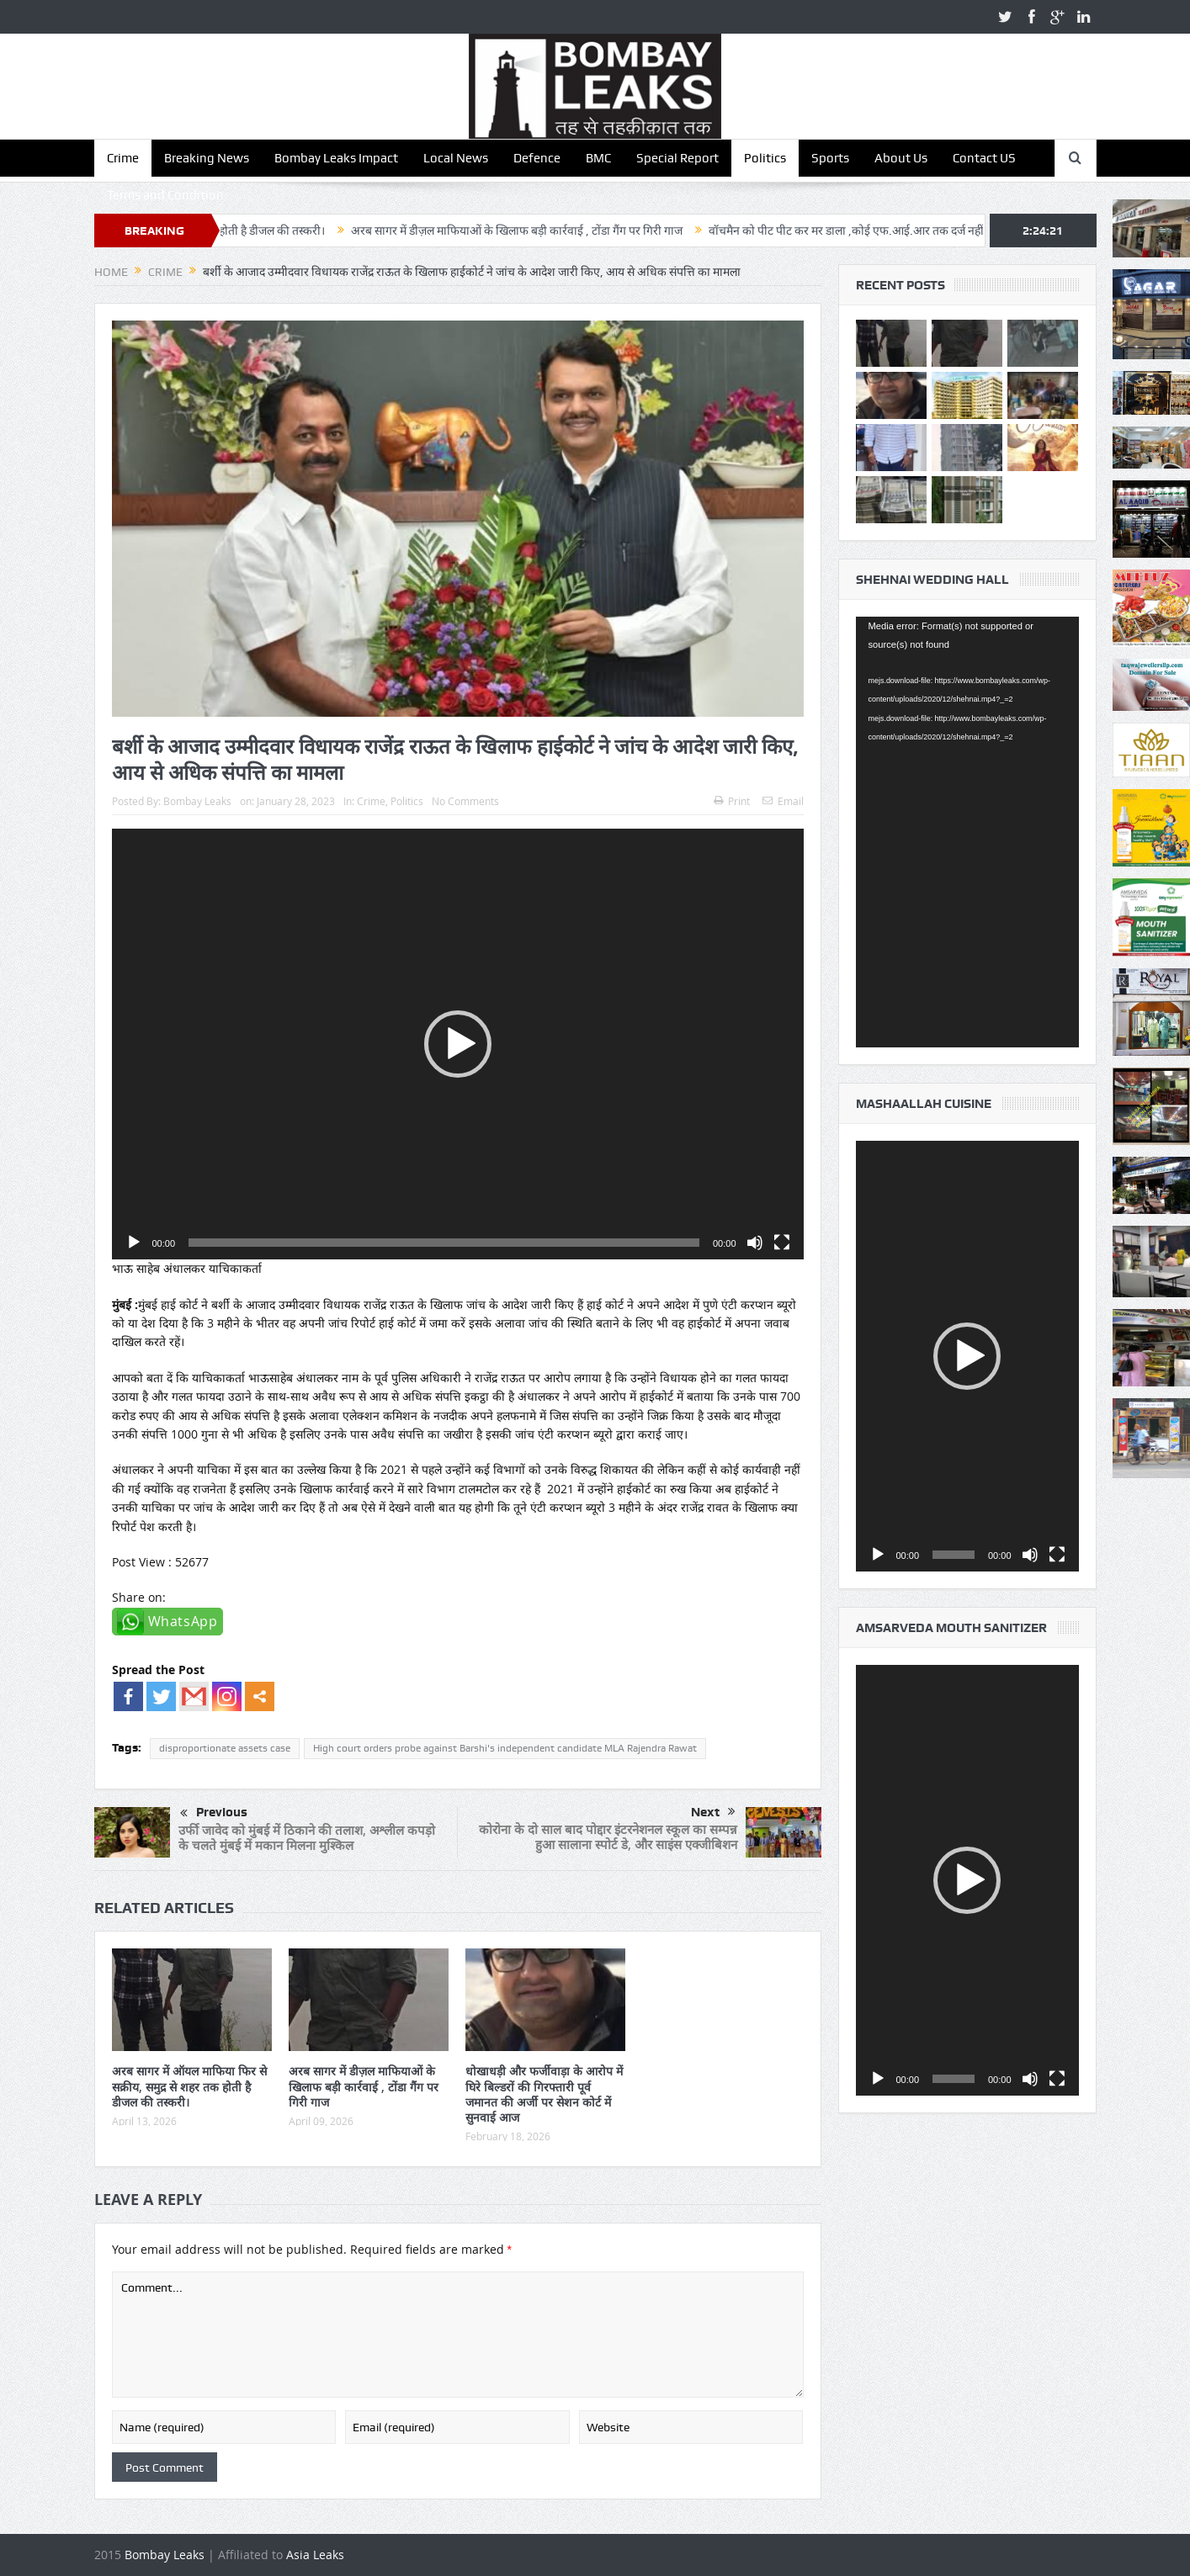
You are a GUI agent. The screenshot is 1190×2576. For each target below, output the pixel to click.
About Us (900, 158)
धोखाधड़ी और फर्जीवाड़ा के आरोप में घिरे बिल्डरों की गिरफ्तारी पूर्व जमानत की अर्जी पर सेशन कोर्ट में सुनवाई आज (544, 2094)
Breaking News (206, 158)
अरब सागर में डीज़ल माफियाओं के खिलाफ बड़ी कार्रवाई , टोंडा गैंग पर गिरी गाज (543, 230)
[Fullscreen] (781, 1242)
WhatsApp (183, 1621)
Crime (123, 158)
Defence (536, 158)
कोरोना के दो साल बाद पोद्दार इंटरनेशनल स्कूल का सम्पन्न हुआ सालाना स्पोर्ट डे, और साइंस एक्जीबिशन (608, 1837)
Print (732, 801)
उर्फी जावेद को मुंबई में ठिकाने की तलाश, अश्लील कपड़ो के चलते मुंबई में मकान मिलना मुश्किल (306, 1837)
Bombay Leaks (197, 801)
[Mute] (754, 1242)
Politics (765, 158)
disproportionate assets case (224, 1748)
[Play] (133, 1242)
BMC (598, 158)
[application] (458, 1044)
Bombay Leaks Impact (336, 158)
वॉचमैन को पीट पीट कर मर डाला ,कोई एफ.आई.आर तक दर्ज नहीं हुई (880, 230)
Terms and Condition (165, 195)
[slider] (444, 1242)
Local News (455, 158)
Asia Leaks (315, 2555)
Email (783, 801)
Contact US (984, 158)
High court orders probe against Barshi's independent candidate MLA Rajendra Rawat (505, 1748)
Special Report (677, 158)
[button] (457, 1044)
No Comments (465, 801)
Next (713, 1812)
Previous (213, 1814)
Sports (830, 158)
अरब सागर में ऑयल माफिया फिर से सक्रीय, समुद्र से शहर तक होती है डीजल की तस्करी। (189, 2086)
